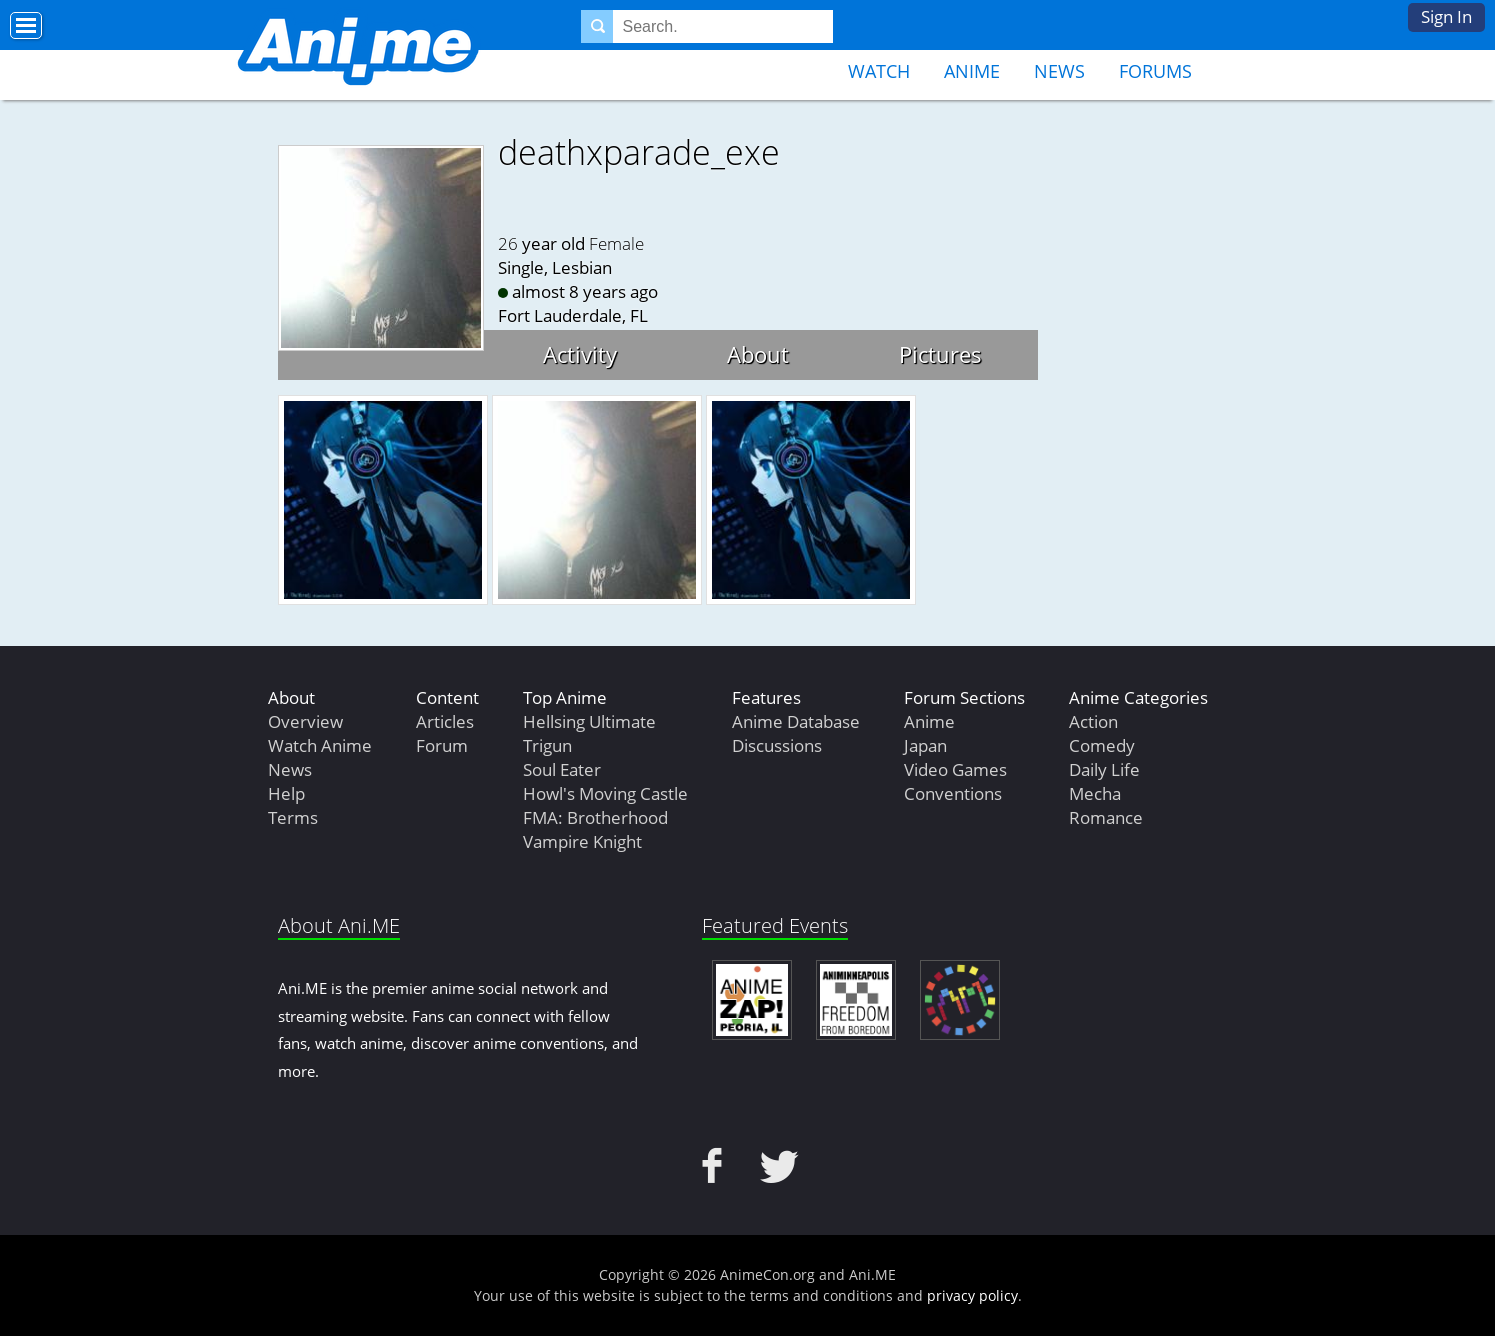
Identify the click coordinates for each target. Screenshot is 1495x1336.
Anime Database (796, 721)
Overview (305, 721)
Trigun (547, 745)
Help (286, 793)
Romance (1106, 817)
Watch (879, 71)
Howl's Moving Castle (605, 793)
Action (1093, 721)
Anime (972, 71)
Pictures (940, 354)
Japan (925, 745)
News (1059, 71)
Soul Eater (562, 769)
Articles (445, 721)
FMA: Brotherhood (595, 817)
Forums (1155, 71)
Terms (293, 817)
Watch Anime (320, 745)
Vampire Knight (582, 841)
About (758, 354)
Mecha (1095, 793)
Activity (580, 354)
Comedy (1102, 745)
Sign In (1446, 16)
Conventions (953, 793)
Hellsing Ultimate (589, 721)
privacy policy (972, 1295)
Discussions (777, 745)
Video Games (955, 769)
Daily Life (1104, 769)
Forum (442, 745)
